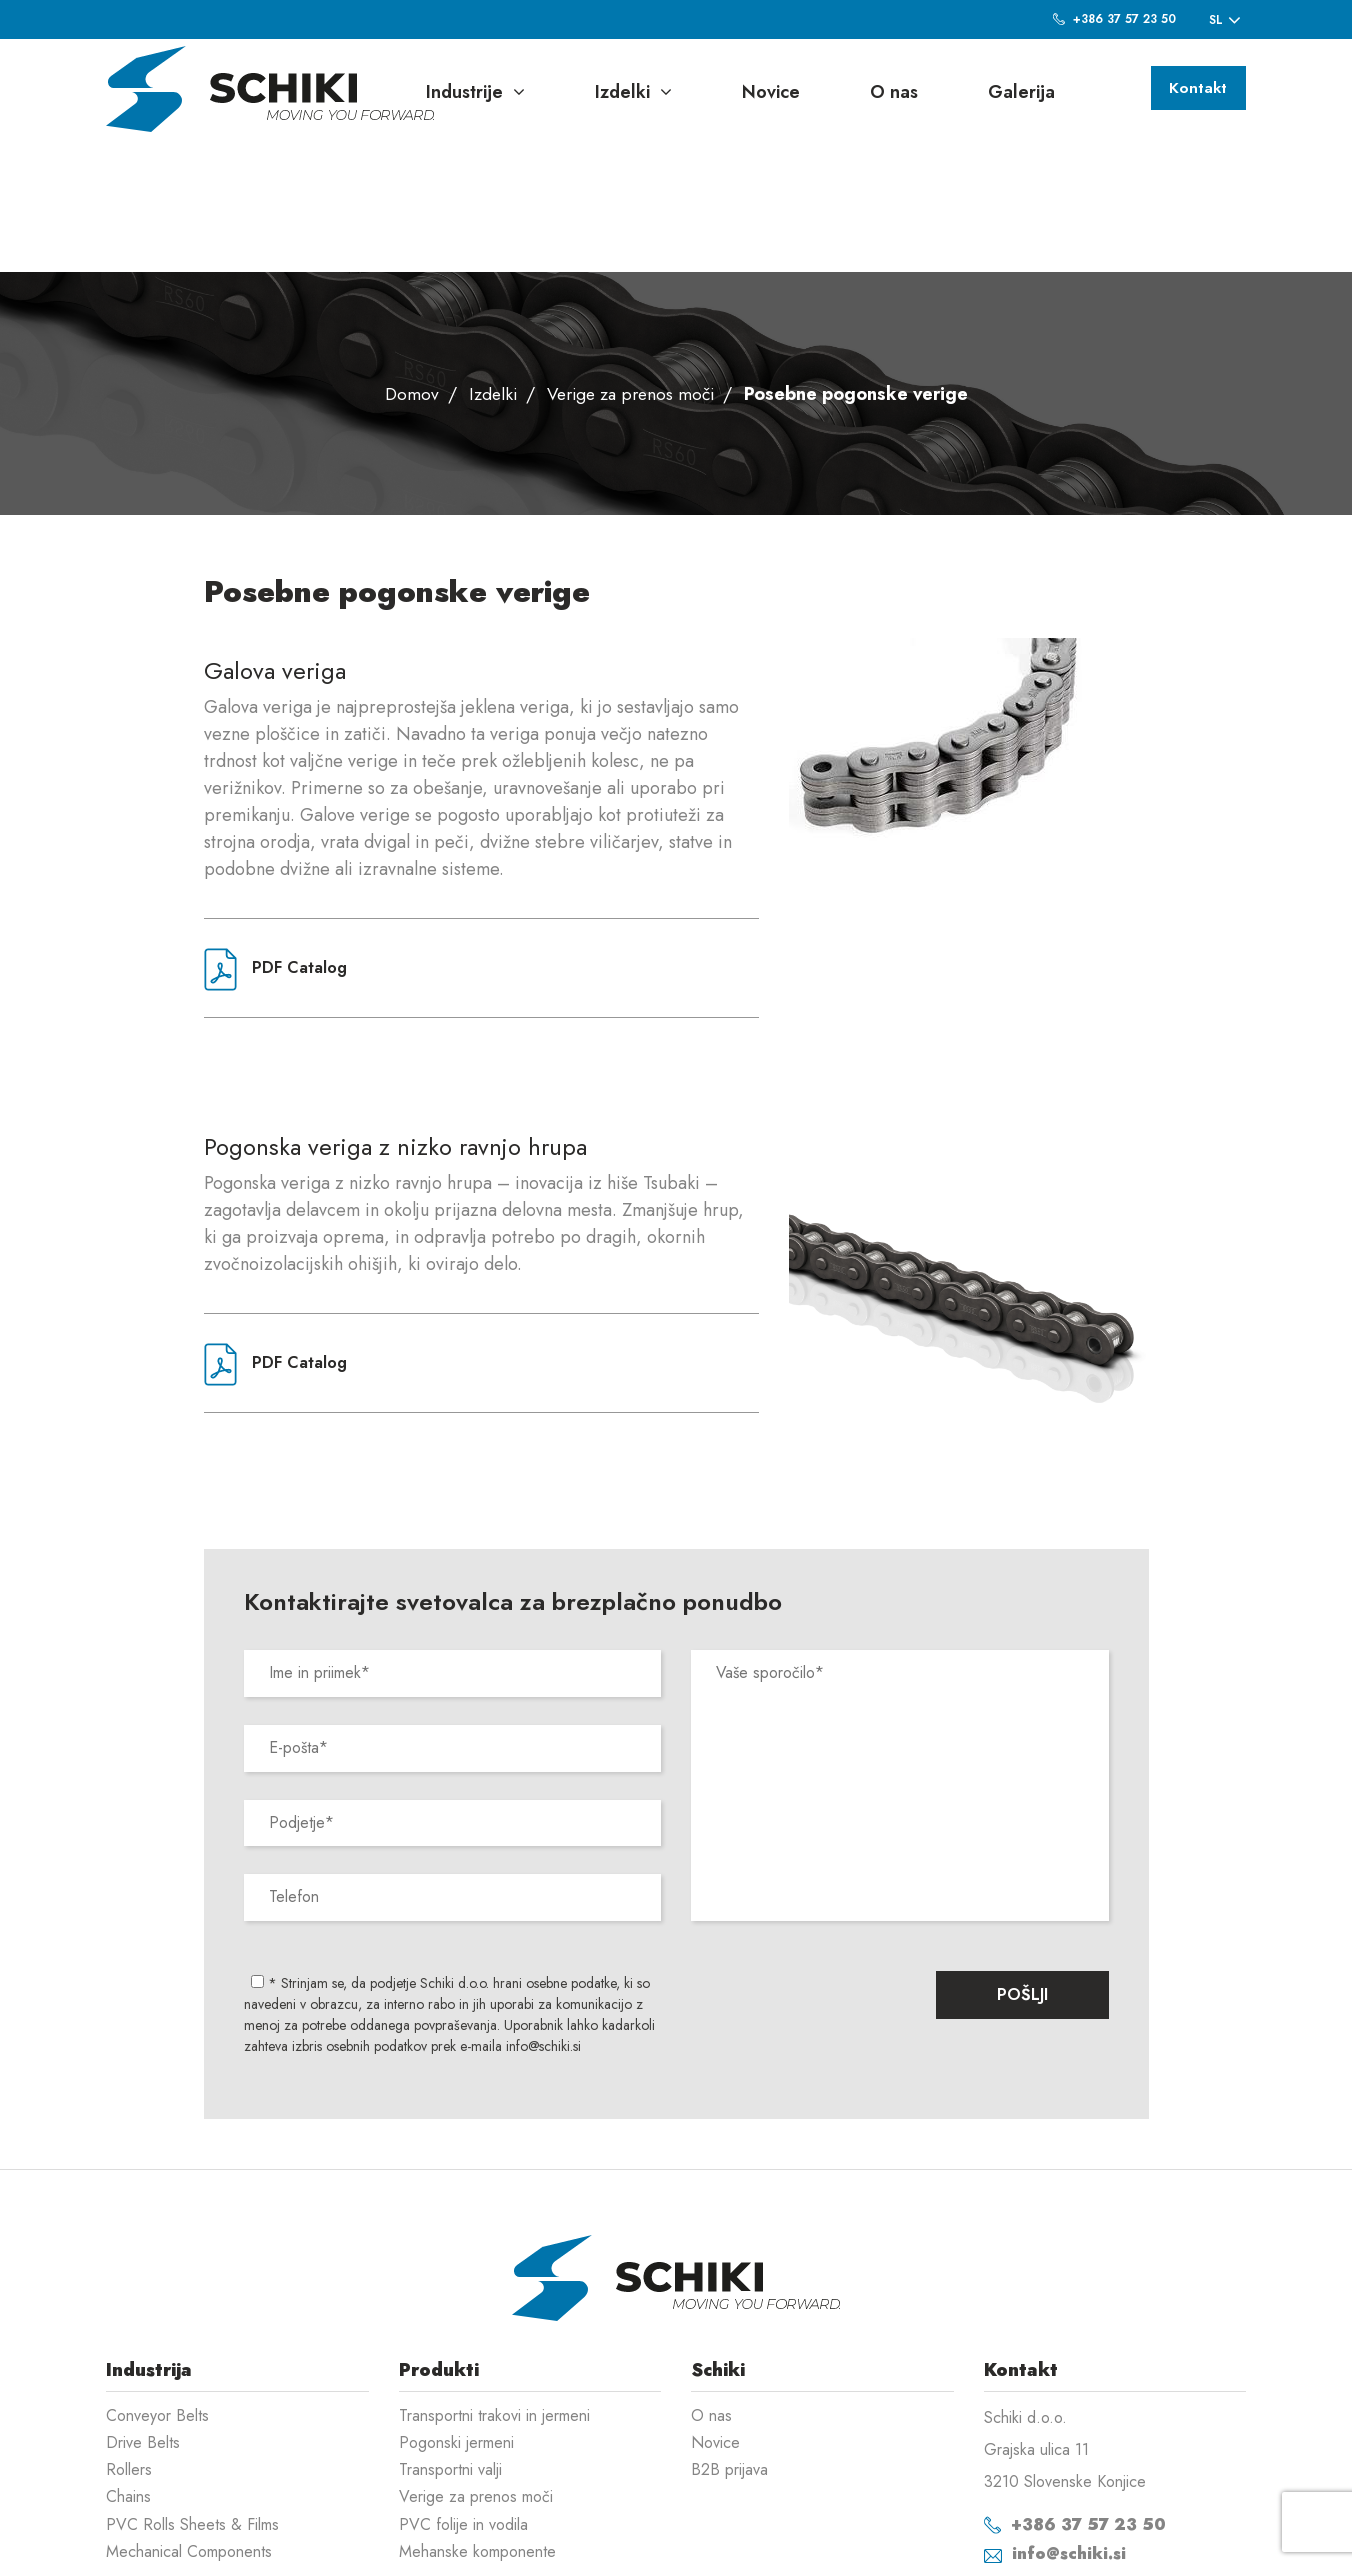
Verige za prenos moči (632, 266)
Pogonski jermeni (456, 2314)
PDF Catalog (275, 841)
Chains (128, 2368)
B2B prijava (729, 2341)
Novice (771, 92)
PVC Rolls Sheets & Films (192, 2396)
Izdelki (633, 92)
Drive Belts (143, 2314)
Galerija (1021, 92)
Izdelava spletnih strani (1143, 2536)
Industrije (475, 92)
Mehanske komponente (477, 2423)
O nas (894, 92)
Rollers (129, 2341)
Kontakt (1194, 89)
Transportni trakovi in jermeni (494, 2287)
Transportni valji (450, 2341)
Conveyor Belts (157, 2287)
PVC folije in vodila (463, 2396)
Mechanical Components (189, 2423)
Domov (404, 266)
